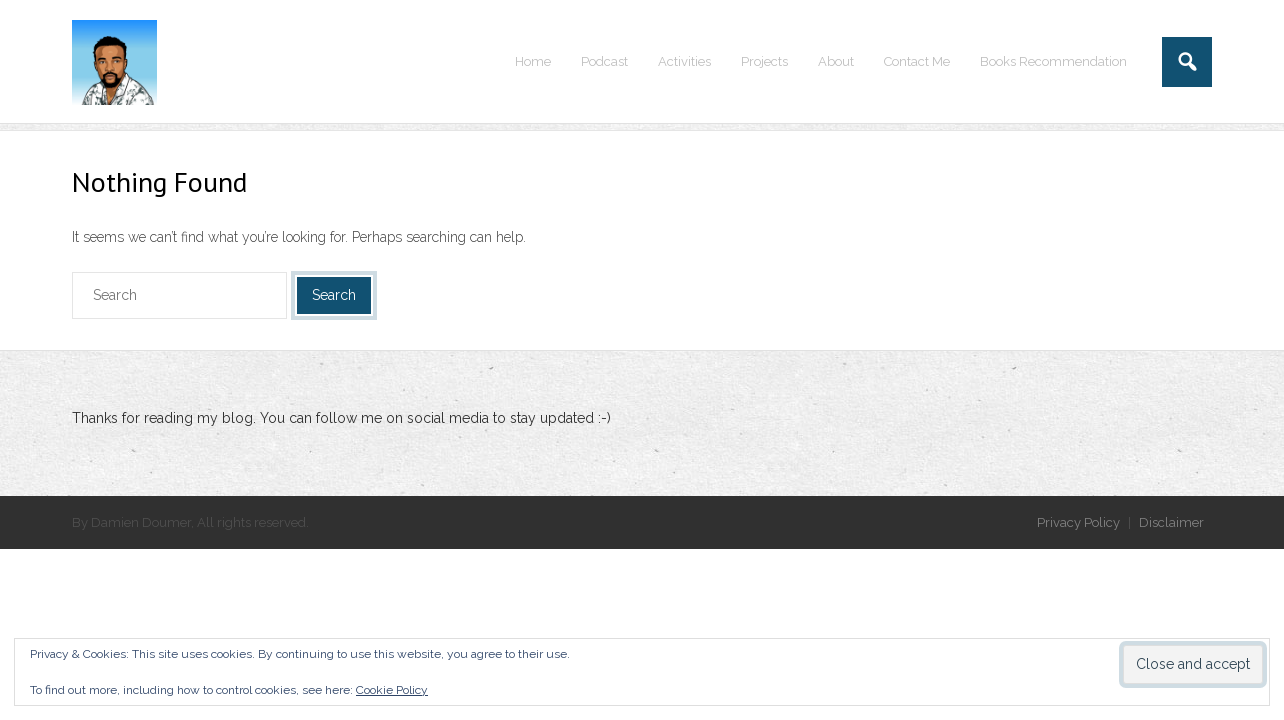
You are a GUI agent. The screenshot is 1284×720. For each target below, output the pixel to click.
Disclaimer (1171, 522)
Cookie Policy (392, 690)
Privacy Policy (1078, 522)
